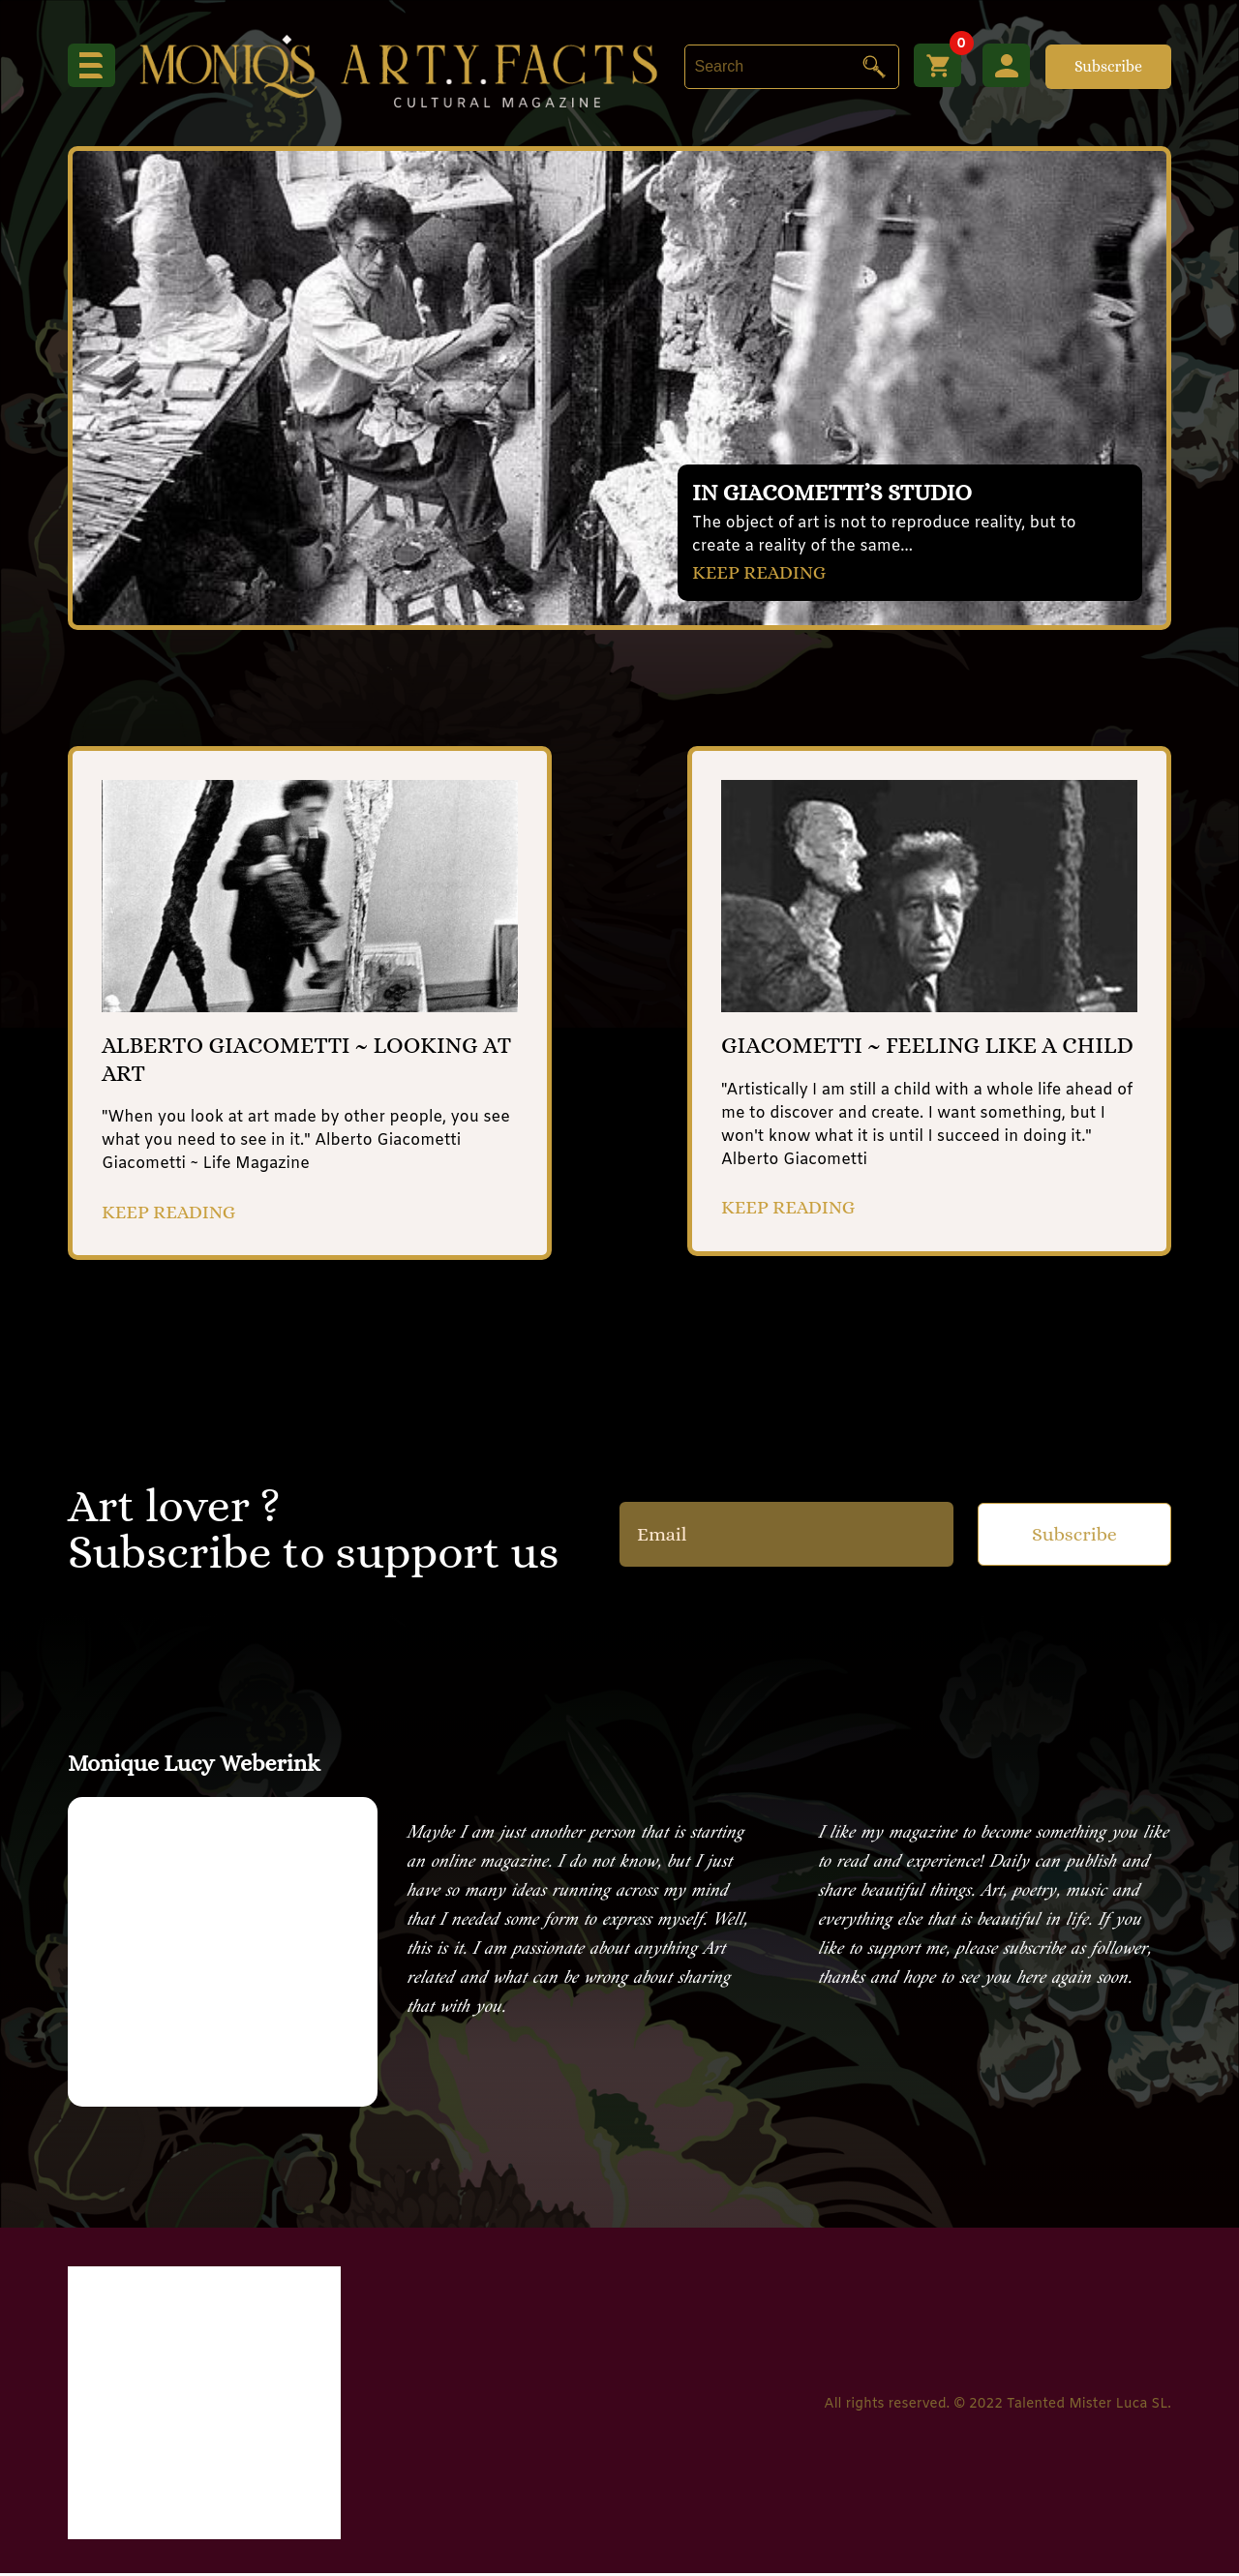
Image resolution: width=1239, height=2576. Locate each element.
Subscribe (1108, 66)
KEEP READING (761, 571)
